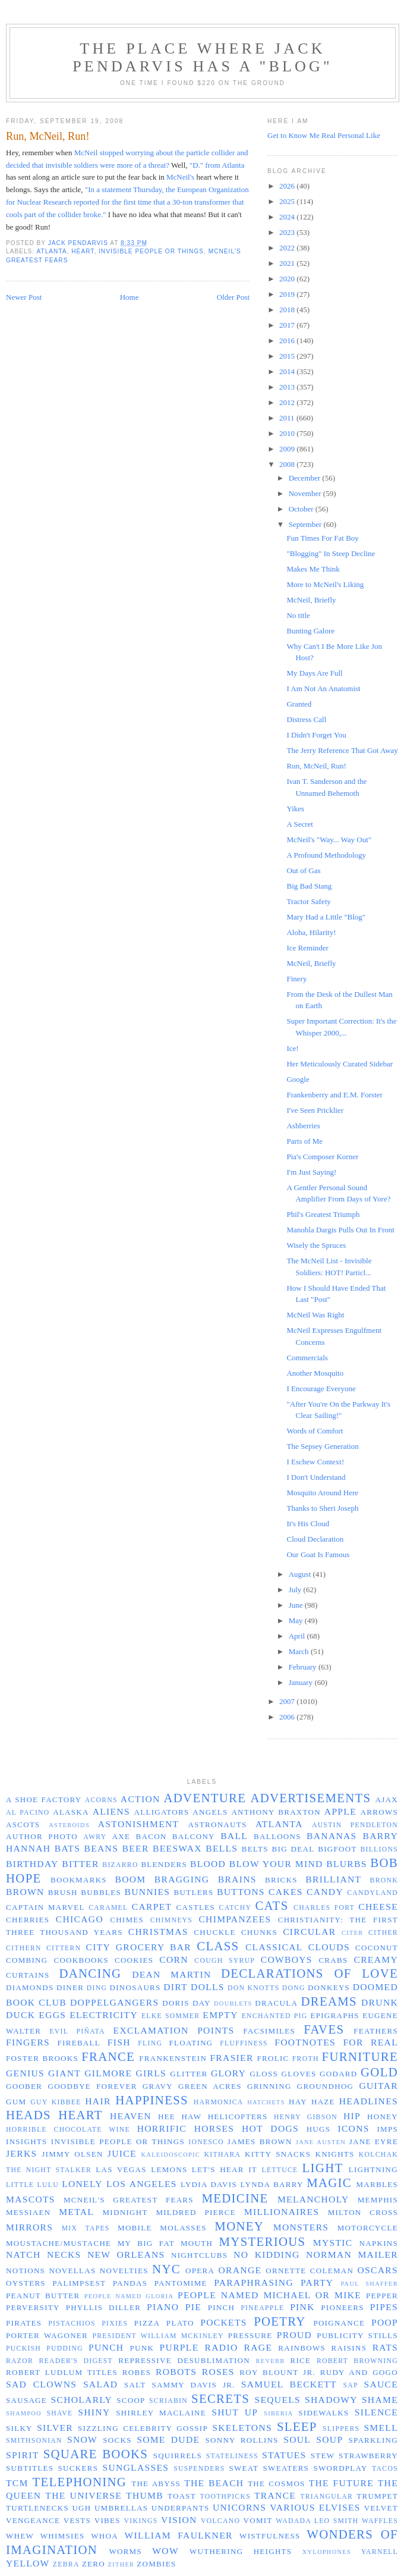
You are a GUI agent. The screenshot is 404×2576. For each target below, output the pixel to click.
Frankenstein (173, 2058)
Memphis (378, 2199)
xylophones (326, 2552)
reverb (270, 2361)
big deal (293, 1848)
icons (353, 2128)
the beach (214, 2483)
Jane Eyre (373, 2141)
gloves (299, 2073)
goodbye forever (92, 2086)
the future (341, 2483)
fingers (28, 2042)
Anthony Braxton (276, 1812)
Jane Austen (321, 2142)
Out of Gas (303, 870)
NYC (166, 2269)
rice (300, 2360)
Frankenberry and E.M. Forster (334, 1094)
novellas (72, 2270)
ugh (81, 2507)
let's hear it (224, 2169)
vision (179, 2520)
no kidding (266, 2254)
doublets (233, 2003)
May (297, 1620)
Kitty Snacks (278, 2154)
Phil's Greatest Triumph (322, 1214)
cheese (378, 1907)
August (301, 1574)
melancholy (313, 2199)
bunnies (148, 1892)
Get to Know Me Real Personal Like (323, 135)
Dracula (276, 2002)
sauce (381, 2384)
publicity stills (357, 2335)
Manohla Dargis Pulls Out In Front (340, 1229)
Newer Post (24, 297)
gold (379, 2072)
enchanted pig (275, 2016)
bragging (182, 1879)
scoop (130, 2400)
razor (19, 2361)
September (306, 524)
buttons (241, 1892)
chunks (259, 1932)
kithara (222, 2154)
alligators (161, 1812)
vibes (107, 2520)
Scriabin (168, 2401)
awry (94, 1837)
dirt (175, 1987)
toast (182, 2496)
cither (383, 1933)
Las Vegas (121, 2169)
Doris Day (186, 2002)
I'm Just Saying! (311, 1172)
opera (199, 2270)
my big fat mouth (165, 2243)
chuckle (215, 1932)
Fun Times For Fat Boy (322, 538)
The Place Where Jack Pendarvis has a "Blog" (202, 57)
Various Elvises (315, 2507)
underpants (181, 2507)
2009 (287, 448)
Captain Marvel (45, 1907)
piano (163, 2307)
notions (25, 2270)
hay (298, 2101)
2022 (287, 247)
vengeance (33, 2520)
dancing (90, 1973)
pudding (64, 2348)
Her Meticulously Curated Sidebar (339, 1063)
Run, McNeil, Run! (316, 765)
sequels (277, 2400)
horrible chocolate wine (68, 2129)
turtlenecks (37, 2507)
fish (119, 2042)
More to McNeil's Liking (325, 584)
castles (195, 1907)
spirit (22, 2455)
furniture (360, 2056)
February (303, 1666)
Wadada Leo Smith (317, 2521)
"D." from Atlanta (217, 165)
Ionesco (206, 2142)
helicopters (238, 2116)
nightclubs (199, 2255)
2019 (287, 294)
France (108, 2056)
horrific (162, 2128)
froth (305, 2059)
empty (220, 2015)
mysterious (262, 2241)
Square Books (95, 2454)
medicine (234, 2198)
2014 (287, 371)
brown (25, 1892)
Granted (298, 703)
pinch (221, 2307)
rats (385, 2347)
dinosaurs (135, 1987)
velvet (381, 2507)
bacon (151, 1836)
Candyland (372, 1893)
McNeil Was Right (315, 1314)
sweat (243, 2468)
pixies (115, 2323)
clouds (329, 1947)
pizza (147, 2322)
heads (28, 2115)
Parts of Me (304, 1141)
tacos (385, 2469)
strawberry (368, 2455)
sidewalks (323, 2412)
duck (20, 2015)
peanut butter (43, 2295)
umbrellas (121, 2507)
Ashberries (303, 1125)
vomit (258, 2520)
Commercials (306, 1357)
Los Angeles (141, 2184)
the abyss (156, 2483)
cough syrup (224, 1961)
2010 (287, 433)
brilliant (333, 1879)
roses (218, 2372)
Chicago (79, 1919)
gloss (264, 2073)
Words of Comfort (314, 1430)
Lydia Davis (209, 2184)
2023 (287, 232)
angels (210, 1812)
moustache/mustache (58, 2243)
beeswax (177, 1848)
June (297, 1605)
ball (234, 1836)
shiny (94, 2412)
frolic (273, 2058)
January (302, 1682)
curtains (28, 1975)
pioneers (342, 2307)
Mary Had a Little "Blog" (325, 916)
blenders (164, 1864)
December (306, 477)
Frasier (231, 2058)
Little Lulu (32, 2185)
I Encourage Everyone (320, 1388)
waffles (380, 2521)
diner (70, 1987)
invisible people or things (151, 251)
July (296, 1589)
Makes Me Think (312, 568)
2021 (287, 263)
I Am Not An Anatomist (323, 688)
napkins (378, 2243)
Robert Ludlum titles (62, 2372)
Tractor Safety (308, 901)
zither (121, 2564)
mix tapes (86, 2228)
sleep (297, 2426)
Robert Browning (357, 2361)
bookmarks (78, 1879)
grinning (269, 2086)
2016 (287, 340)
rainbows (302, 2347)
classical (274, 1947)
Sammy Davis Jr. (193, 2384)
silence (376, 2412)
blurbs (346, 1864)
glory (228, 2073)
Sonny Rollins (241, 2440)
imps (387, 2129)
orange (240, 2270)
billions (379, 1849)
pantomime (180, 2283)
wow (165, 2551)
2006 (287, 1716)
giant (64, 2073)
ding (97, 1988)
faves (324, 2029)
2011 (287, 417)
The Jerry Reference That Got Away (341, 750)
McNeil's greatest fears (129, 2199)
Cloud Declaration (314, 1539)
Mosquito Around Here (322, 1492)
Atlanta (51, 251)
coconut (376, 1947)
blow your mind (276, 1864)
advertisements (310, 1798)
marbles (377, 2184)
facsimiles (269, 2030)
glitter (188, 2073)
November (306, 493)
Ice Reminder (307, 947)
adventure (204, 1798)
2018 (287, 309)
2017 (287, 325)
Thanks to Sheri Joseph (322, 1508)
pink (302, 2307)
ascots (23, 1824)
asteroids (69, 1825)
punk (142, 2347)
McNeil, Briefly (311, 599)
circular (309, 1931)
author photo (42, 1836)
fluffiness (244, 2043)
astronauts (217, 1824)
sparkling (373, 2440)
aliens (111, 1811)
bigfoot (337, 1848)
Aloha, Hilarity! (311, 932)
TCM (17, 2483)
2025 (287, 201)
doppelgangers (114, 2002)
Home (129, 297)
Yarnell (379, 2552)
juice (122, 2153)
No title (298, 615)
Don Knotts (253, 1988)
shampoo (24, 2413)
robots (176, 2372)
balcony (193, 1836)
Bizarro (120, 1865)
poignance (339, 2322)
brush (63, 1892)
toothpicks (225, 2496)
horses (214, 2128)
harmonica (219, 2102)
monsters (301, 2227)
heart (82, 251)
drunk (379, 2002)
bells (222, 1848)
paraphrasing (253, 2282)
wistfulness (269, 2535)
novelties (124, 2270)
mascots (30, 2199)
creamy (376, 1959)
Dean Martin (171, 1974)
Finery (296, 978)
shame (380, 2400)
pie (193, 2307)
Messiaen (28, 2212)
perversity (33, 2307)
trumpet (377, 2496)
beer (135, 1848)
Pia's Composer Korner (322, 1156)
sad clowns (41, 2384)
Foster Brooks (42, 2058)
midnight (125, 2212)
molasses (183, 2227)
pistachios (72, 2323)
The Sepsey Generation (322, 1446)
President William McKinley (157, 2336)
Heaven (131, 2116)
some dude (168, 2439)
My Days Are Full (314, 673)
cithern (24, 1948)
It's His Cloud (307, 1523)
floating (191, 2042)
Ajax (386, 1799)
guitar (378, 2086)
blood (208, 1864)
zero (93, 2563)
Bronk (384, 1880)
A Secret (299, 824)
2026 (287, 185)
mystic (333, 2243)
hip (352, 2116)
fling (150, 2043)
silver (55, 2428)
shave (59, 2413)
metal (76, 2212)
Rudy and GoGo (359, 2372)
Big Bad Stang (309, 885)
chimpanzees (234, 1919)
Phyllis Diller (103, 2307)
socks (117, 2440)
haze (323, 2101)
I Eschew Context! (315, 1461)
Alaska (71, 1812)
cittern (63, 1948)
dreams (328, 2001)
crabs (333, 1960)
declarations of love (309, 1973)
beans (101, 1848)
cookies (134, 1960)
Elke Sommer (170, 2016)
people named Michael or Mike (269, 2295)
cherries (27, 1919)
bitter (80, 1864)
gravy (158, 2086)
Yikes (295, 808)
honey (382, 2116)
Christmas (158, 1931)
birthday (32, 1864)
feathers (376, 2030)
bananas (331, 1836)
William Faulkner (179, 2535)
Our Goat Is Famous (317, 1554)
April (298, 1635)
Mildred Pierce (196, 2212)
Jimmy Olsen (72, 2154)
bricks (281, 1879)
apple (340, 1811)
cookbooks (81, 1960)
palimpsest (79, 2283)
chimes (127, 1919)
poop (384, 2322)
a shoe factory (43, 1799)
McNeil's (180, 176)
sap (350, 2385)
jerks (21, 2153)
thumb (144, 2495)
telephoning (79, 2482)
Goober (24, 2086)
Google (297, 1079)
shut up (235, 2412)
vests (77, 2520)
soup (329, 2439)
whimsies (62, 2535)
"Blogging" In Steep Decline (330, 553)
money (239, 2226)
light (322, 2168)
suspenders (199, 2469)
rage (258, 2347)
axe (121, 1836)
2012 (287, 402)
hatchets (266, 2102)
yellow (28, 2563)
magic (329, 2182)
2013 (287, 386)
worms (125, 2551)
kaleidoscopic (170, 2154)
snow (82, 2439)
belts (255, 1848)
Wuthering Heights (241, 2551)
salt (135, 2384)
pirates (24, 2322)
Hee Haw (179, 2116)
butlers (194, 1892)
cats (271, 1905)
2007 (287, 1701)
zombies (156, 2563)
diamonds (29, 1987)
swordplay (340, 2468)
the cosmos (276, 2483)
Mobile (135, 2227)
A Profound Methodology (326, 855)
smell (381, 2428)
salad (100, 2384)
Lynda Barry (272, 2184)
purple (179, 2347)
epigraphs (334, 2015)
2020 (287, 278)
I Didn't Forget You (316, 734)
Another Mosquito (314, 1373)
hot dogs (270, 2128)
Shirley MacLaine (161, 2412)
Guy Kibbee (55, 2102)
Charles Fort (324, 1908)
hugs (319, 2129)
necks (64, 2254)
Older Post (233, 297)
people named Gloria (129, 2296)
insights (27, 2141)
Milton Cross (363, 2212)
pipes (384, 2307)
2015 (287, 356)
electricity (104, 2015)
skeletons (242, 2428)
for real (370, 2042)
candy (325, 1892)
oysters (26, 2283)
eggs (52, 2015)
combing (27, 1960)
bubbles (101, 1892)
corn (173, 1959)
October (302, 508)
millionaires (281, 2212)
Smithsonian (34, 2441)
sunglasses (135, 2467)
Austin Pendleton (355, 1825)
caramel (108, 1908)
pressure (250, 2335)
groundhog (325, 2086)
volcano (220, 2521)
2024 (287, 216)
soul (297, 2439)
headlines (368, 2101)
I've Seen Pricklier (314, 1110)
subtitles (29, 2468)
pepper (382, 2295)
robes (136, 2372)
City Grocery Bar (138, 1947)
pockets (223, 2322)
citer (353, 1932)
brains (237, 1879)
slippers (341, 2429)
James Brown (260, 2141)
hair (98, 2101)
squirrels (178, 2455)
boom (130, 1879)
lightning (373, 2169)
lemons (169, 2169)
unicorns (239, 2507)
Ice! (292, 1048)
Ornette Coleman (310, 2270)
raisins (349, 2347)
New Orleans (126, 2254)
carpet (152, 1907)
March (300, 1651)
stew (323, 2455)
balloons (277, 1836)
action (140, 1799)
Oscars (378, 2270)
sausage (26, 2400)
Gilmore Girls (125, 2073)
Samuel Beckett (289, 2384)
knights (334, 2154)
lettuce (279, 2170)
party (317, 2282)
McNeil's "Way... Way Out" (328, 839)
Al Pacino (28, 1812)
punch (106, 2347)
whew (20, 2535)
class (218, 1946)
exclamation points (174, 2030)
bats (67, 1848)
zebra (66, 2564)
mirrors (29, 2227)
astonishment (138, 1824)
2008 (287, 464)
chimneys (171, 1920)
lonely (82, 2184)
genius (25, 2073)
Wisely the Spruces (316, 1245)
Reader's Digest (75, 2361)
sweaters (286, 2468)
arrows (379, 1812)
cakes (286, 1892)
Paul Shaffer (369, 2283)
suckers (78, 2468)
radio (221, 2347)
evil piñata (77, 2031)
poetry (280, 2321)
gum (16, 2101)
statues (284, 2455)
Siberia (278, 2413)
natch (23, 2254)
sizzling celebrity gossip (143, 2428)
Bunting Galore (310, 630)
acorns (101, 1800)
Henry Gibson (305, 2117)
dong (293, 1988)
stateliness (232, 2456)
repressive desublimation (184, 2360)
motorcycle (367, 2227)
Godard (338, 2073)
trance (275, 2495)
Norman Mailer (352, 2254)
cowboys (287, 1959)
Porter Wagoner (47, 2335)
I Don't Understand (315, 1477)
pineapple (262, 2308)
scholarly (81, 2400)
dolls (208, 1987)
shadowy (331, 2400)
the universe (83, 2495)
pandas (130, 2283)
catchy (235, 1908)
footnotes (305, 2042)
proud (294, 2335)
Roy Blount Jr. (277, 2372)
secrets (220, 2398)
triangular (326, 2496)
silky (19, 2428)
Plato (180, 2322)
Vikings (140, 2521)
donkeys (329, 1987)
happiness (151, 2100)
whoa (104, 2535)
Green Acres (210, 2086)
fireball (79, 2042)
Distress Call (306, 719)
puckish (23, 2348)
